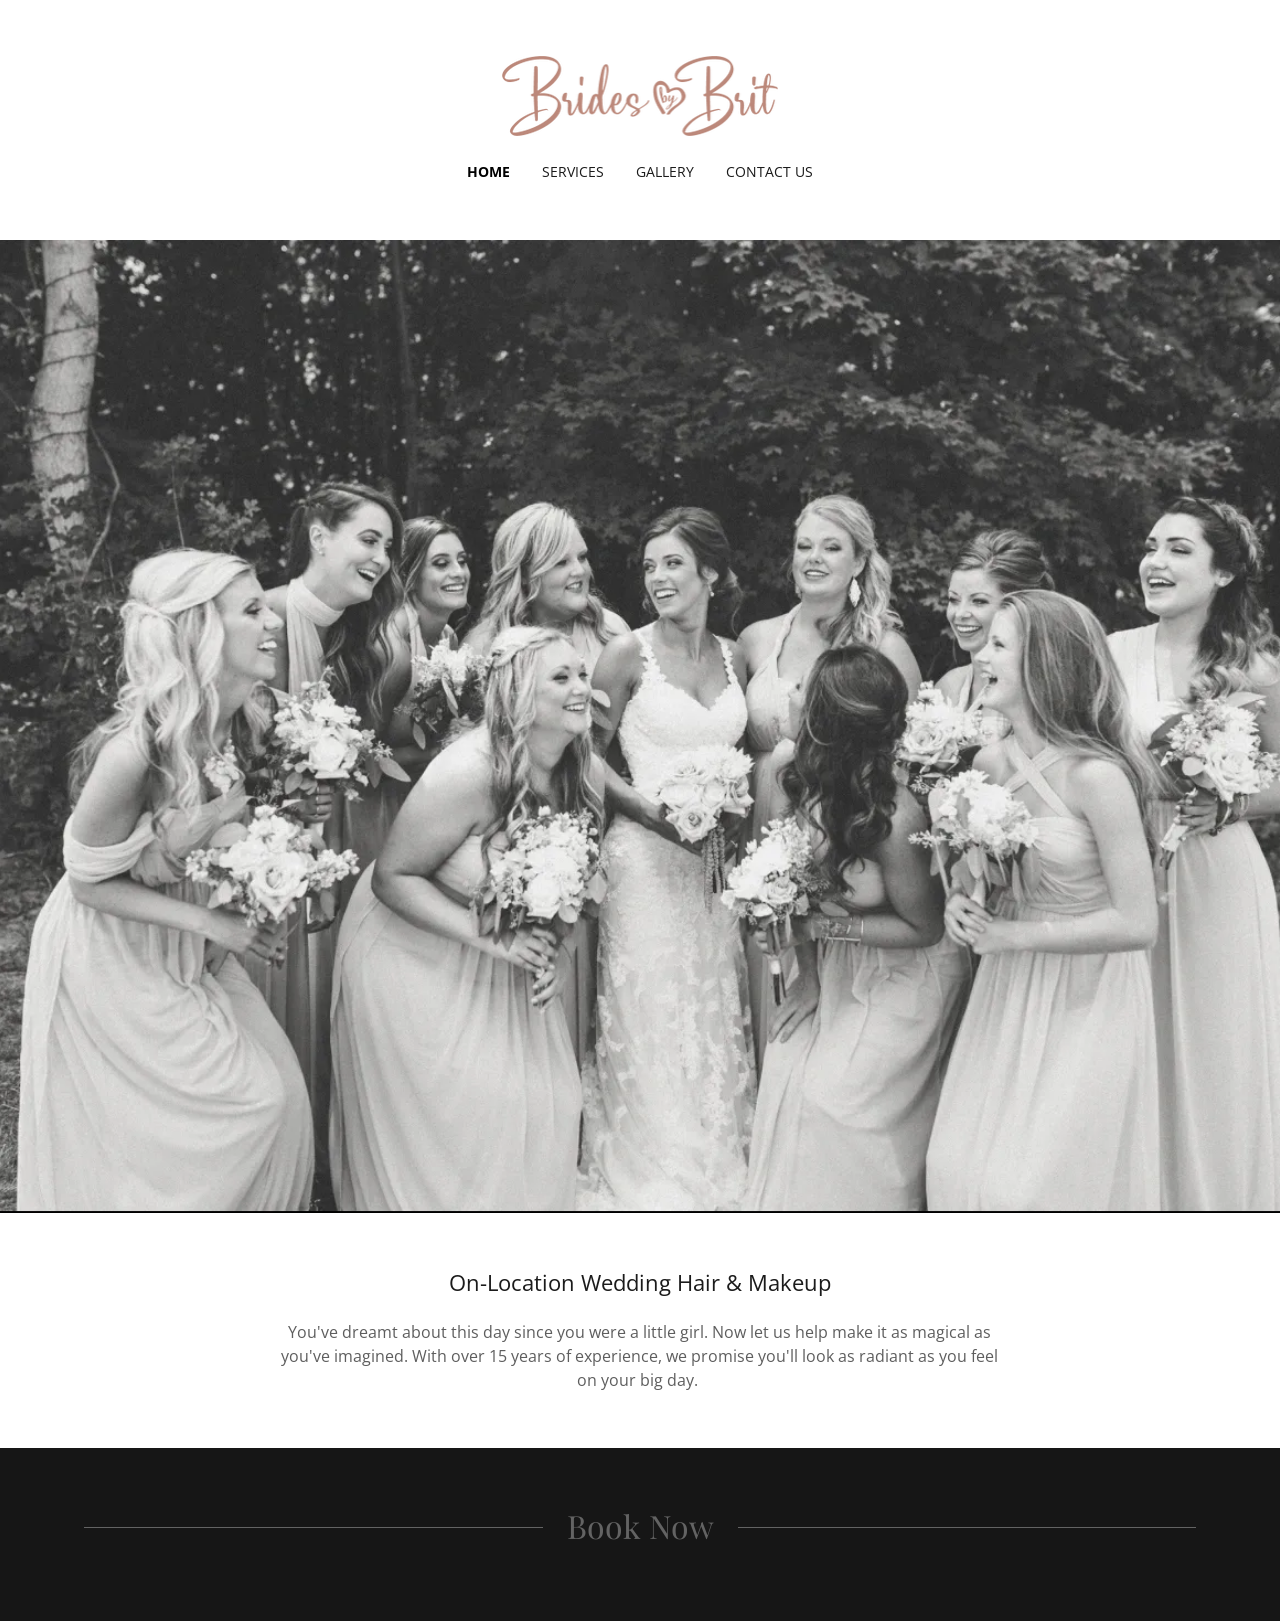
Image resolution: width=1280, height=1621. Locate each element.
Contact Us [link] (769, 171)
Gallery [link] (665, 171)
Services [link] (573, 171)
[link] (640, 94)
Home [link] (488, 171)
